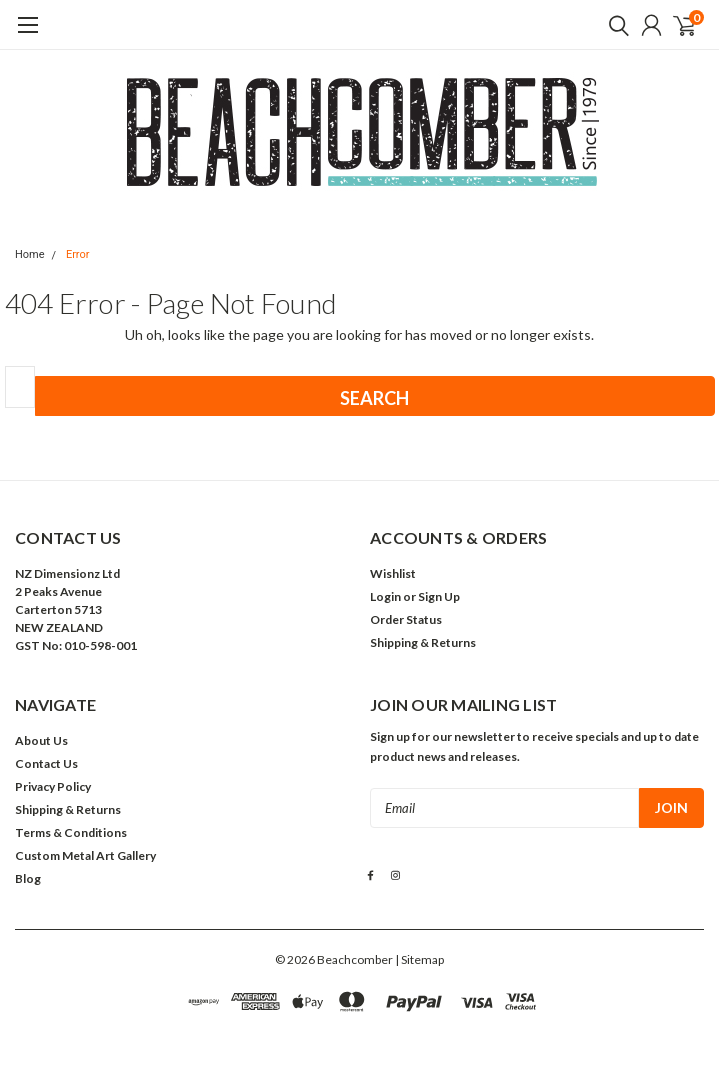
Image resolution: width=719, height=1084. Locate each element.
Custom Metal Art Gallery (85, 855)
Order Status (406, 619)
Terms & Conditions (71, 832)
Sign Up (439, 596)
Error (78, 254)
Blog (28, 878)
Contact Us (46, 763)
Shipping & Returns (423, 642)
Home (30, 254)
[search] (614, 25)
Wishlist (393, 573)
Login (385, 596)
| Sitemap (419, 959)
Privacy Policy (53, 786)
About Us (41, 740)
